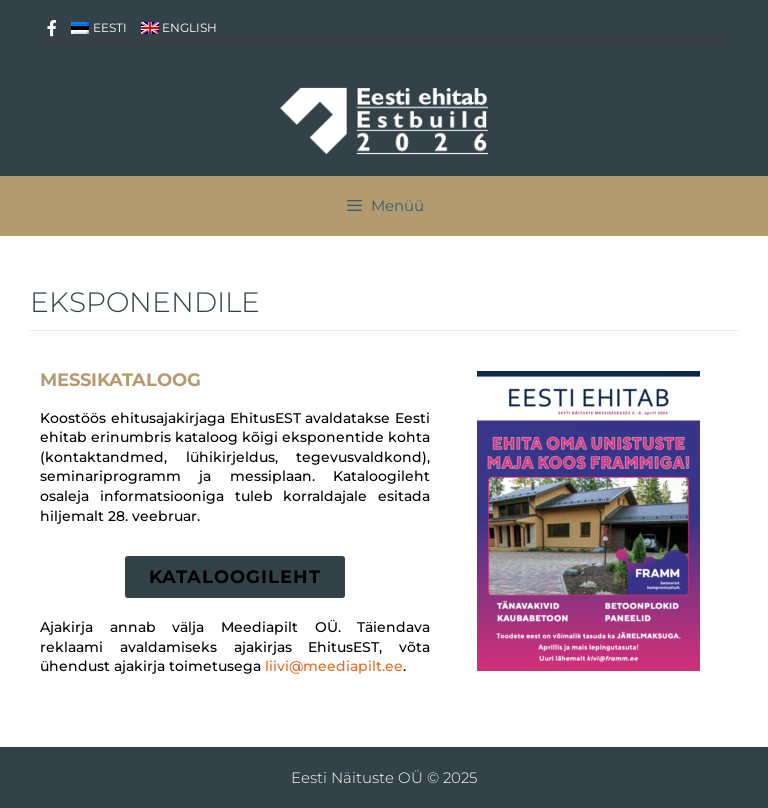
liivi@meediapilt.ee (334, 666)
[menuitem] (99, 27)
